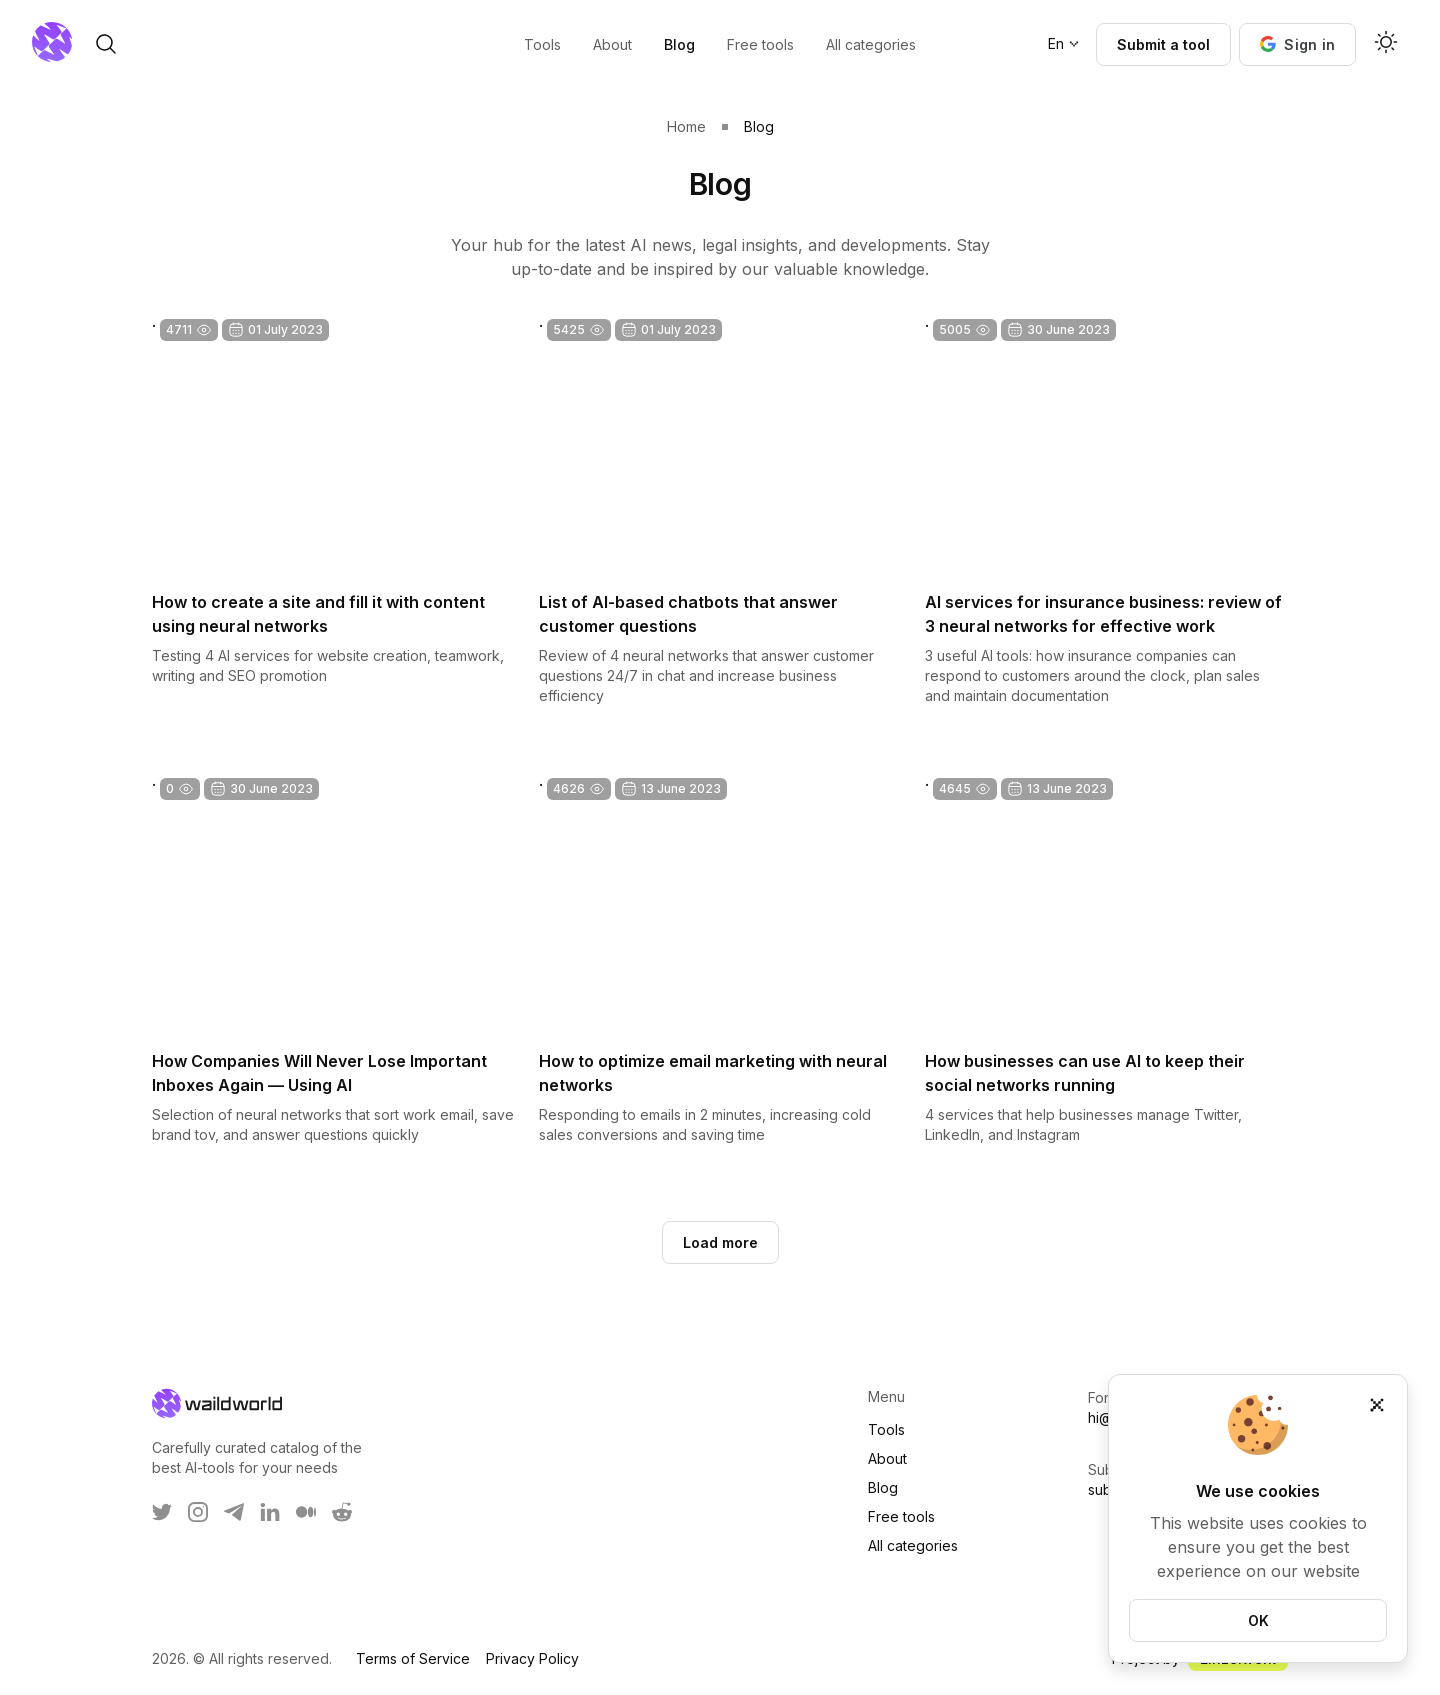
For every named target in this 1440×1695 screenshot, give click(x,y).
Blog (883, 1487)
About (887, 1458)
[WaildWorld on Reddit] (342, 1512)
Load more (720, 1242)
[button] (1297, 44)
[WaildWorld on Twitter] (162, 1512)
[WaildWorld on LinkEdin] (270, 1512)
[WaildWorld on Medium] (306, 1512)
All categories (913, 1545)
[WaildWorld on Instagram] (198, 1512)
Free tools (901, 1516)
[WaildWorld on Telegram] (234, 1512)
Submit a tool (1163, 44)
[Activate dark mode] (1386, 44)
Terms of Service (413, 1658)
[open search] (228, 44)
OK (1258, 1620)
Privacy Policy (532, 1658)
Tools (886, 1429)
